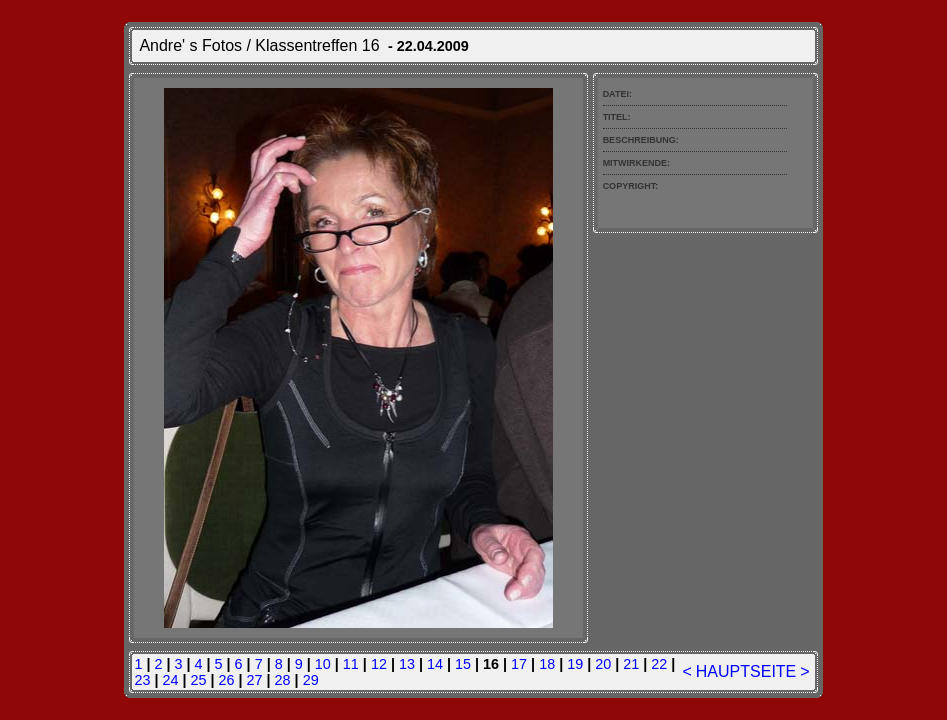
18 (547, 664)
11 (351, 664)
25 (198, 680)
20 (603, 664)
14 (435, 664)
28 (283, 680)
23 (142, 680)
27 (255, 680)
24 (170, 680)
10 (323, 664)
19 (575, 664)
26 (227, 680)
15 (463, 664)
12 (379, 664)
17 (519, 664)
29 (311, 680)
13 (407, 664)
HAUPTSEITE (746, 671)
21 (631, 664)
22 (659, 664)
